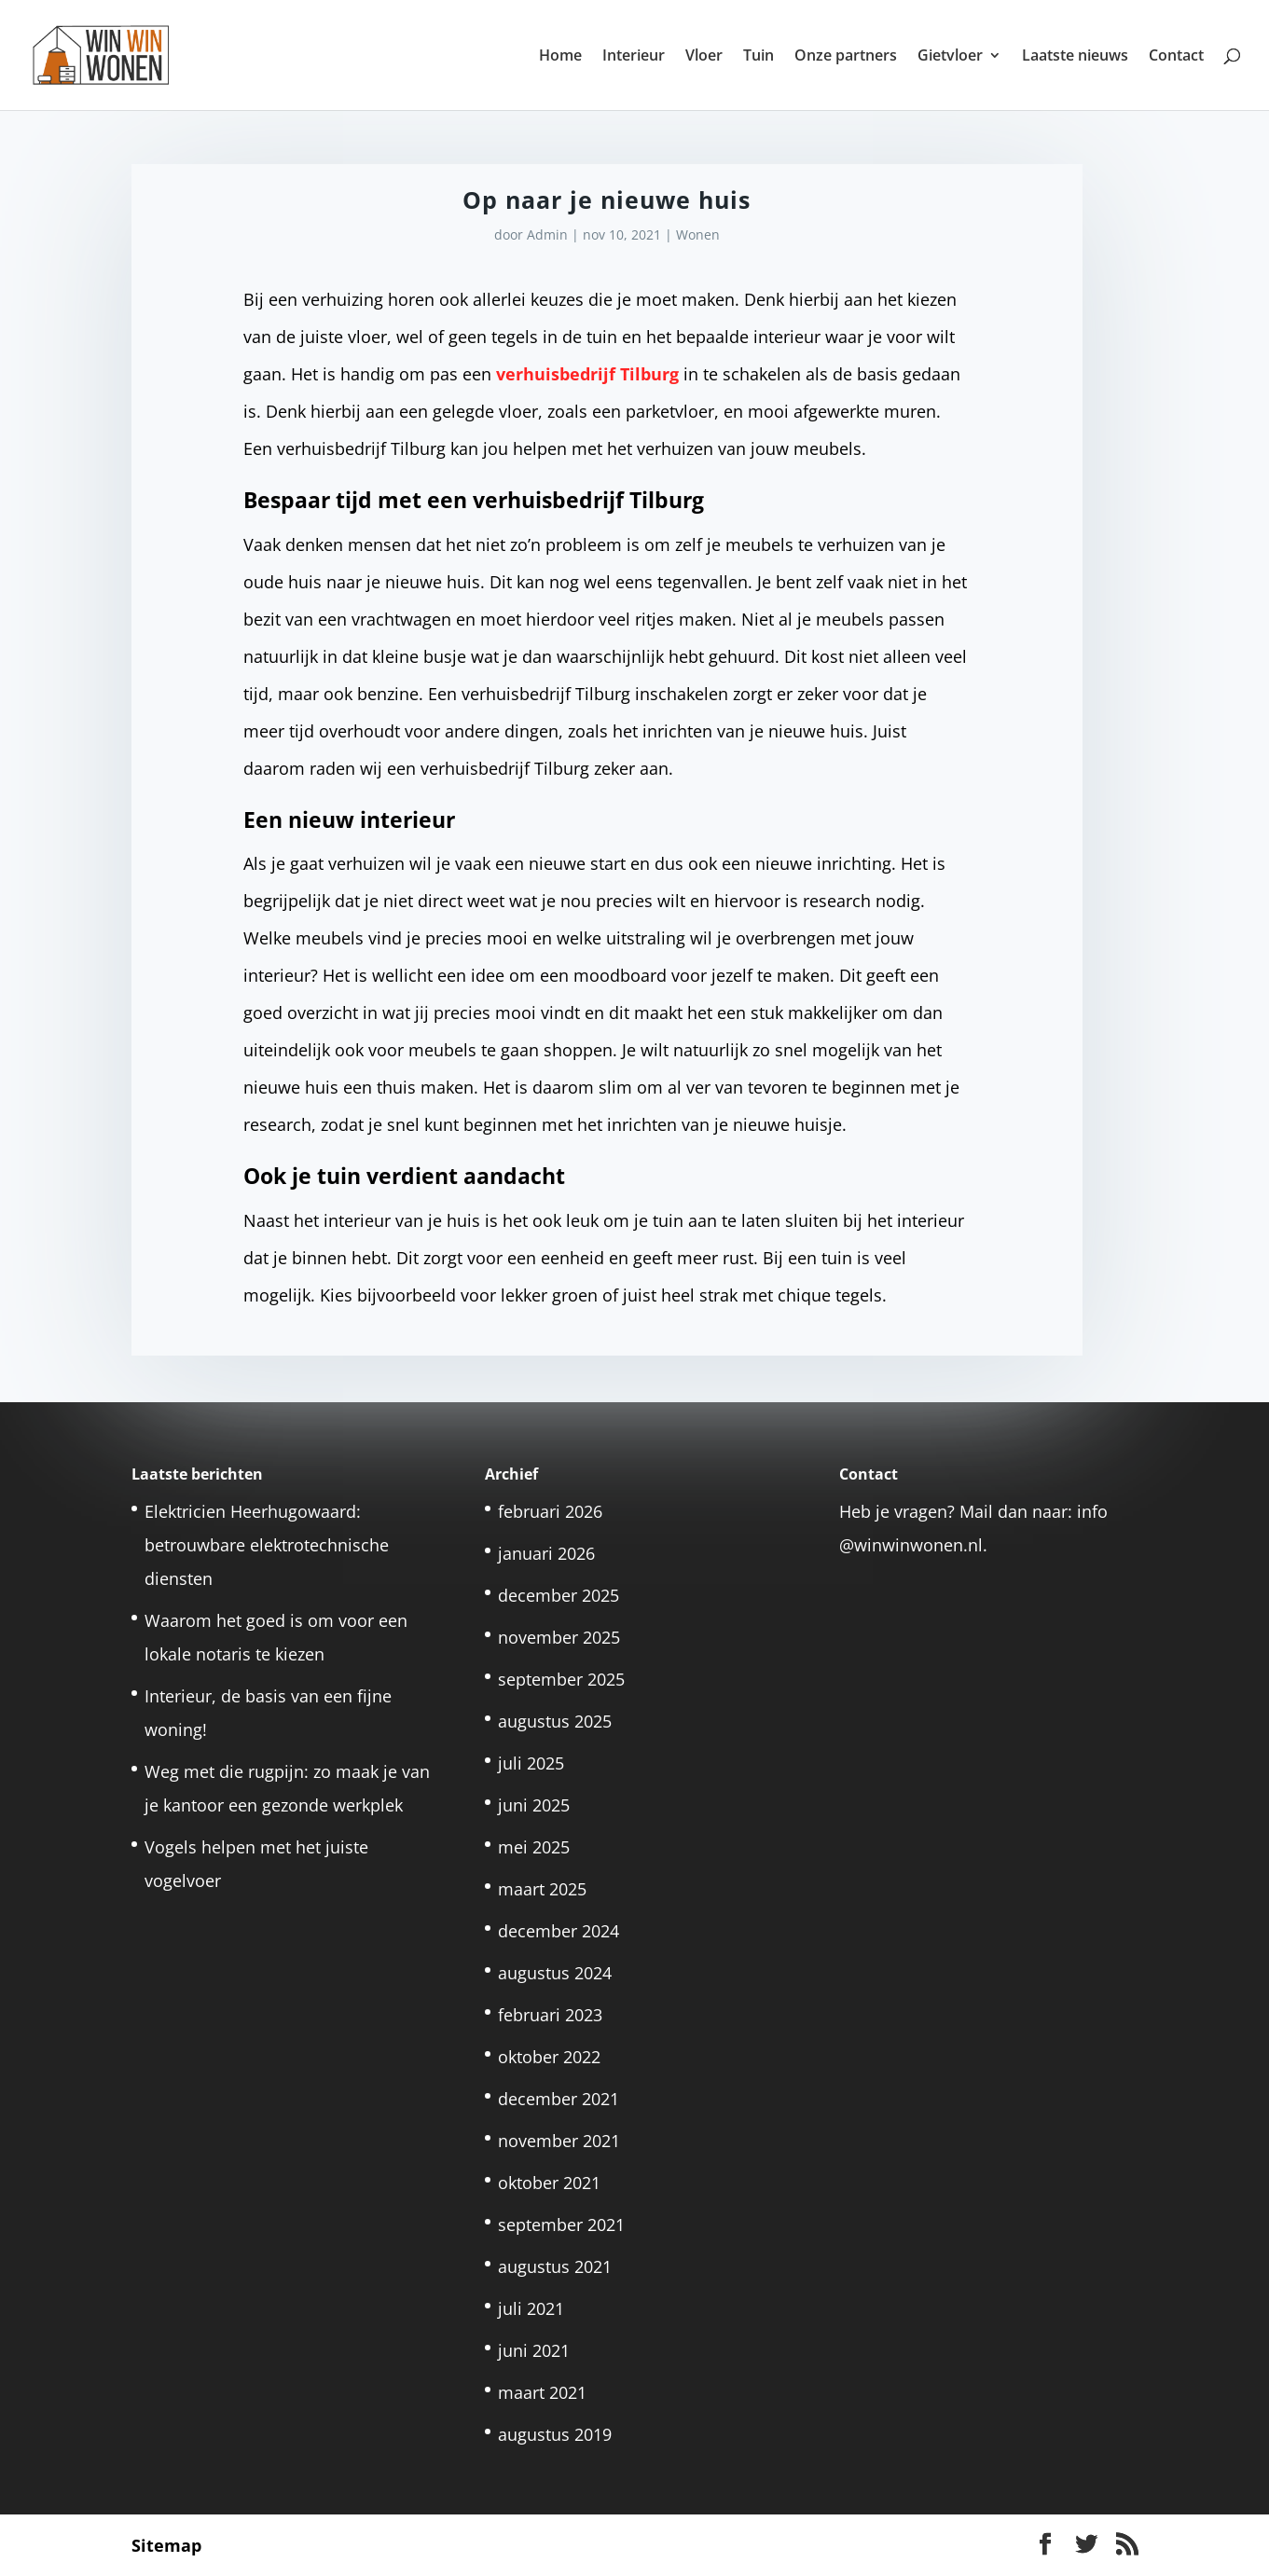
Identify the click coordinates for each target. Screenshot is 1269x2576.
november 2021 (559, 2140)
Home (560, 56)
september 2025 (561, 1679)
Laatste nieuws (1075, 56)
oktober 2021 (549, 2182)
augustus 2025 (555, 1721)
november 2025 (559, 1637)
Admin (547, 234)
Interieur (633, 56)
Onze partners (845, 56)
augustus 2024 (555, 1973)
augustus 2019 (555, 2434)
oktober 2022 (549, 2057)
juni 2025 (534, 1805)
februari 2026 (550, 1511)
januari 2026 (546, 1553)
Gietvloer (950, 56)
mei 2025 (534, 1847)
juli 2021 (531, 2308)
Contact (1176, 56)
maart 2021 (542, 2392)
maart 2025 (542, 1889)
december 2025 (558, 1595)
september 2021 (561, 2224)
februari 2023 (550, 2015)
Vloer (704, 56)
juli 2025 (531, 1763)
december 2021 (558, 2098)
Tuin (758, 56)
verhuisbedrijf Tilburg (587, 374)
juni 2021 (534, 2350)
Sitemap (166, 2545)
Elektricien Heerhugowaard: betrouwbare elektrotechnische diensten (267, 1545)
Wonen (698, 234)
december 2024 (558, 1931)
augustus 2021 (555, 2266)
